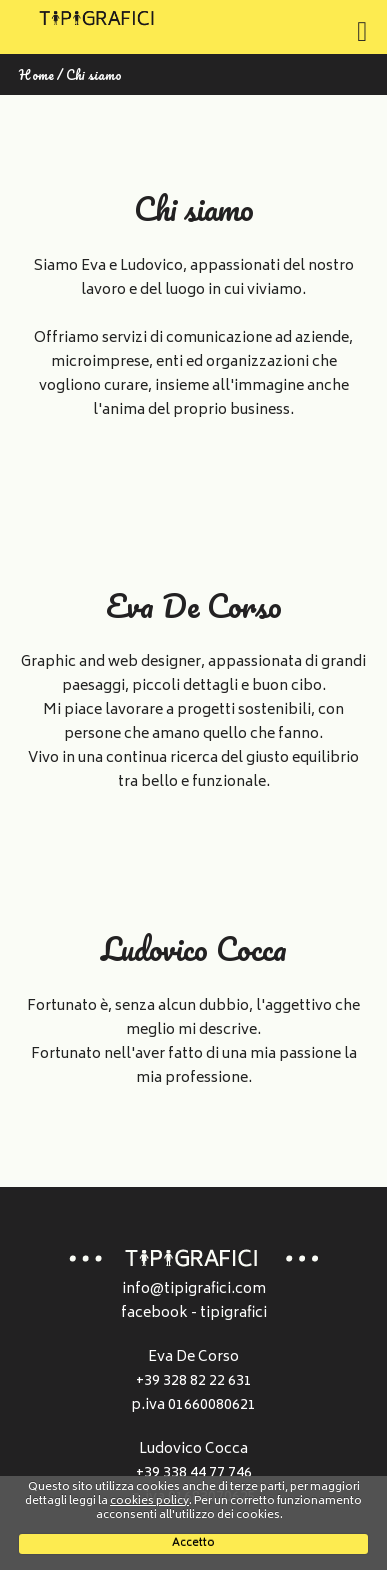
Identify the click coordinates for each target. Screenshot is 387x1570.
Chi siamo (94, 74)
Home (36, 74)
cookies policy (149, 1501)
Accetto (193, 1543)
